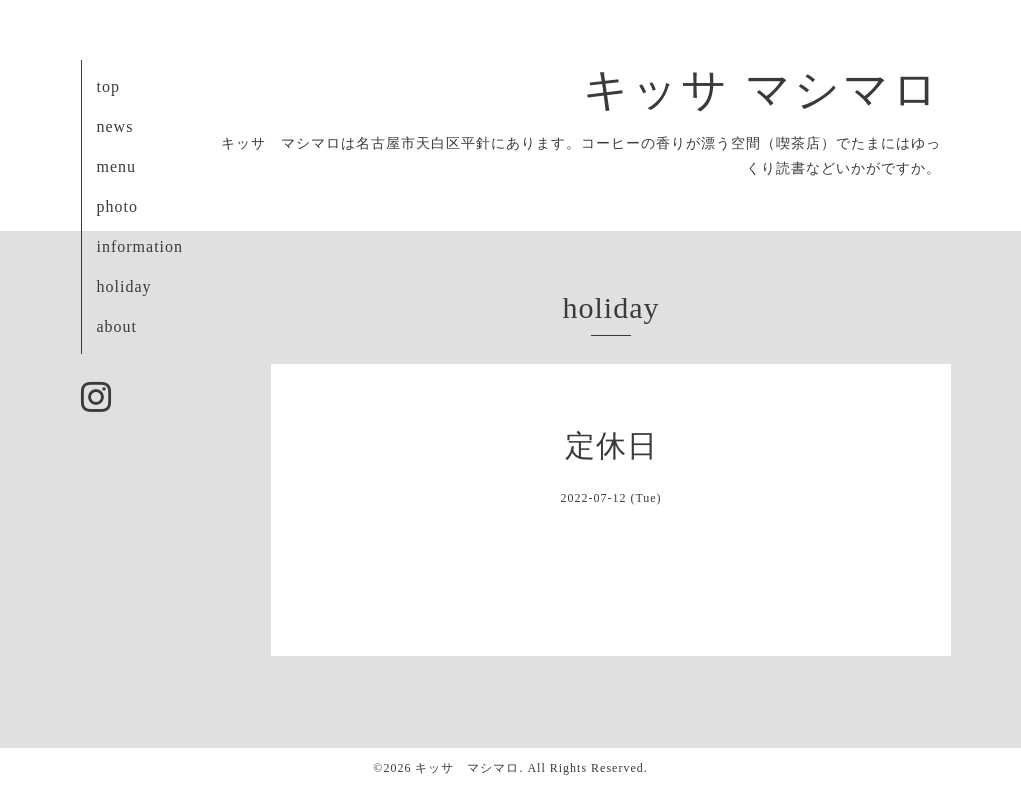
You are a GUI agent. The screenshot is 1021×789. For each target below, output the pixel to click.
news (115, 126)
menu (117, 166)
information (140, 246)
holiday (124, 286)
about (117, 326)
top (108, 86)
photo (117, 206)
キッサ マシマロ (761, 90)
